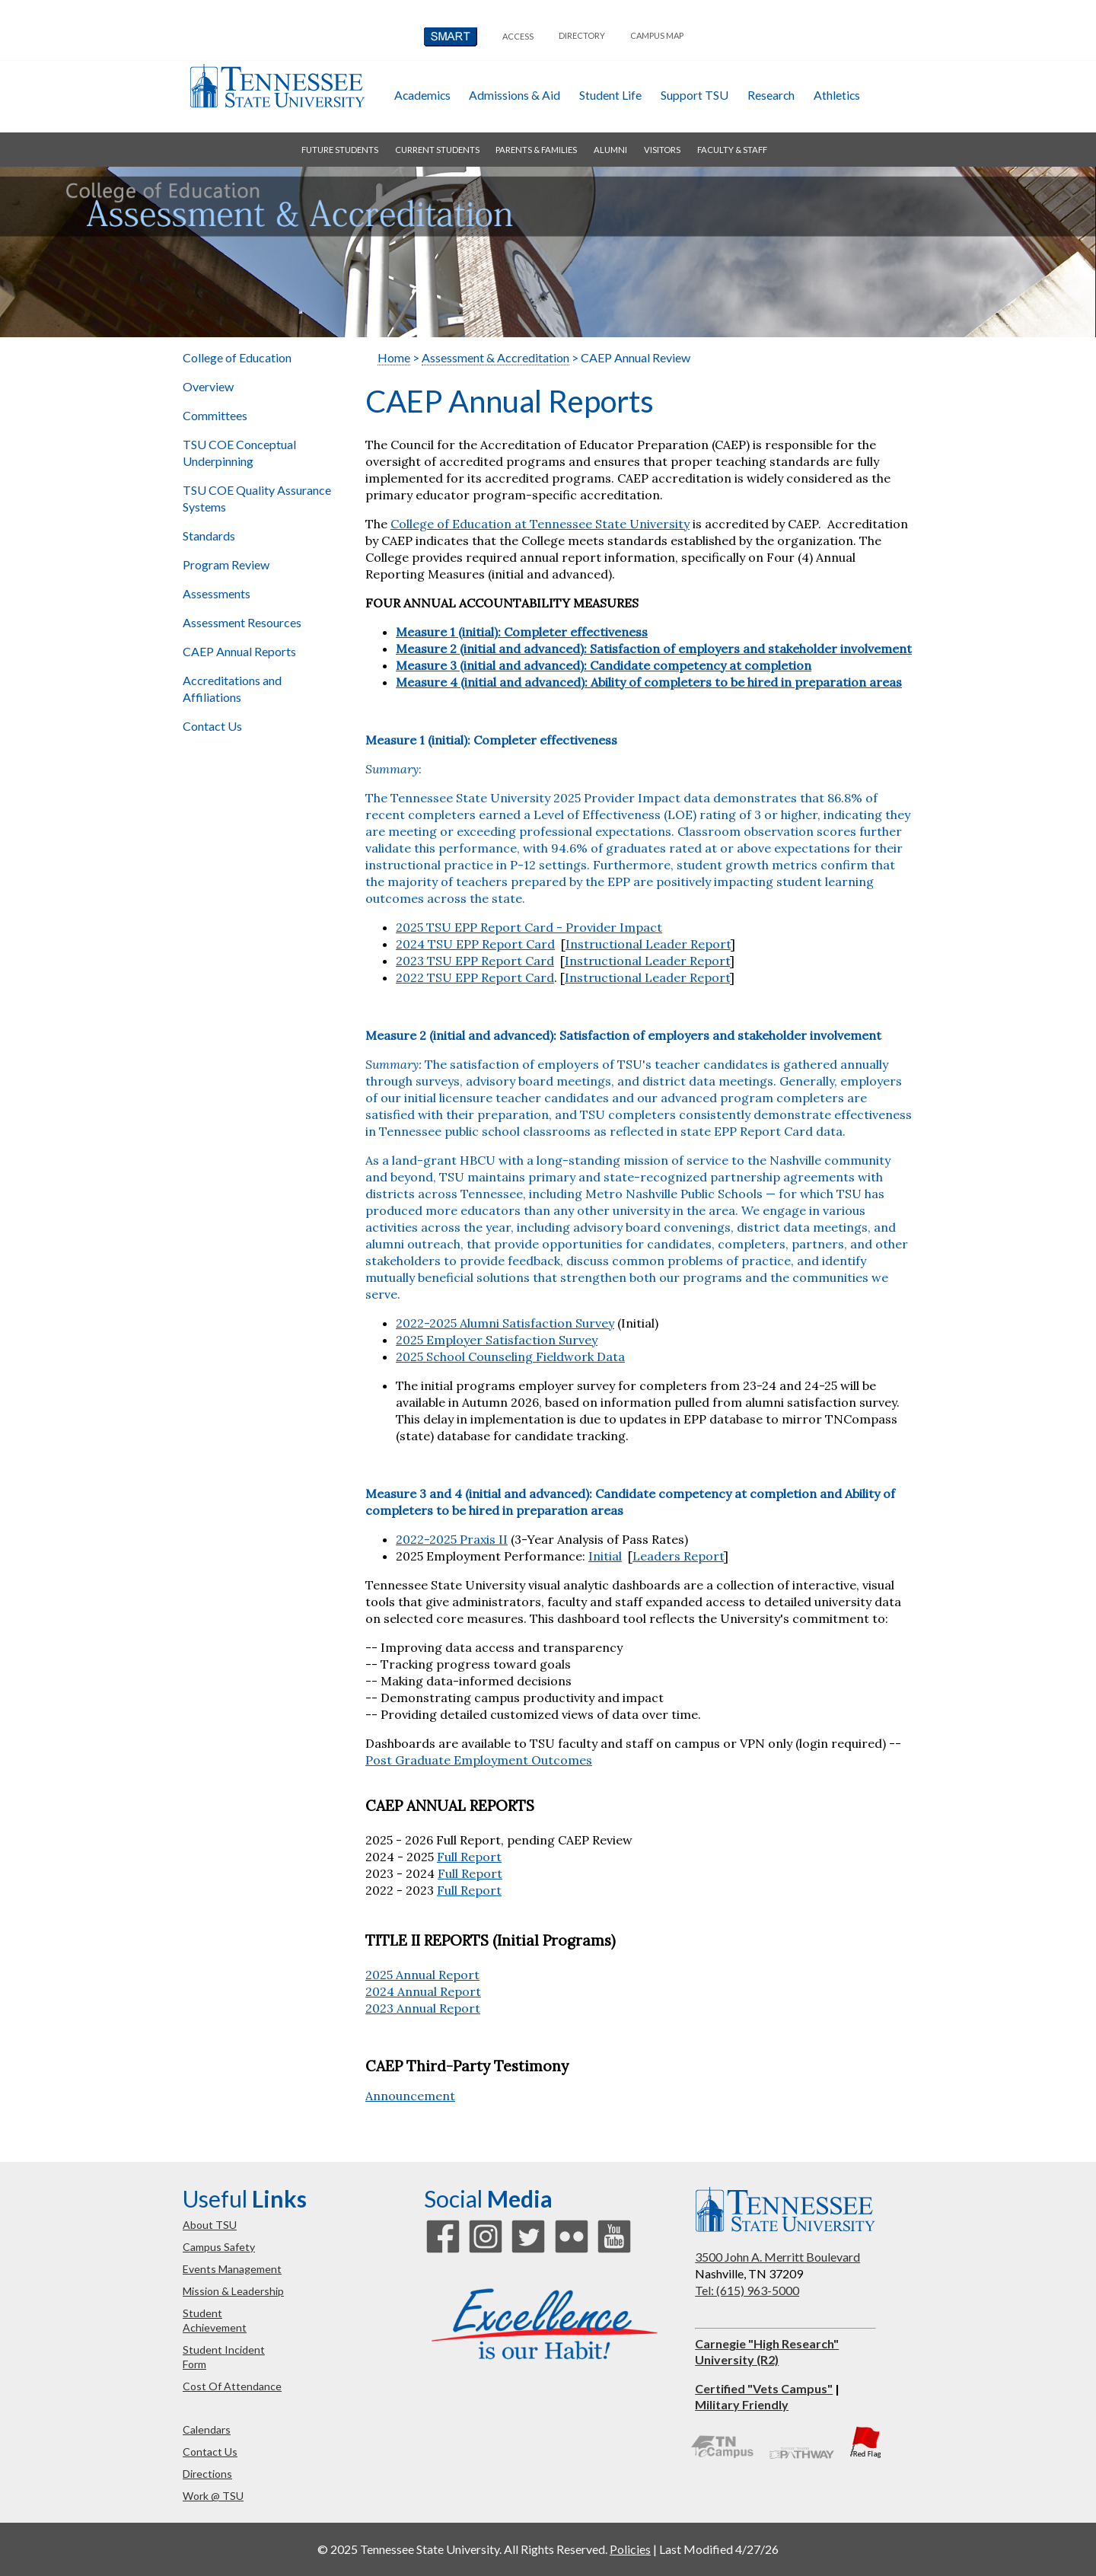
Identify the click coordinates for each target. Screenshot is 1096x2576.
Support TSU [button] (694, 95)
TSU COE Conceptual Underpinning (239, 452)
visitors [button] (662, 150)
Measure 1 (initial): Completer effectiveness (491, 740)
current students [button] (437, 150)
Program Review (226, 564)
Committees (215, 415)
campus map (656, 35)
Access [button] (518, 36)
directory (582, 35)
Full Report (469, 1856)
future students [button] (339, 150)
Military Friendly (742, 2404)
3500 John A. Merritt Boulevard (777, 2256)
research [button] (771, 95)
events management (232, 2268)
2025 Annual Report (422, 1974)
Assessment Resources (243, 622)
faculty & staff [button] (732, 150)
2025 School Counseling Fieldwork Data (510, 1356)
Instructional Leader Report (648, 944)
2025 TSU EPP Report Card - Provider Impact (529, 927)
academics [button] (422, 95)
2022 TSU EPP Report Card (475, 977)
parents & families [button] (536, 150)
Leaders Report (678, 1556)
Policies (630, 2549)
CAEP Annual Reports (239, 651)
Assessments (216, 593)
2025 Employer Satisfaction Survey (496, 1339)
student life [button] (610, 95)
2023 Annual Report (422, 2008)
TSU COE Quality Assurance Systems (257, 498)
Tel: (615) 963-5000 (747, 2290)
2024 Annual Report (423, 1991)
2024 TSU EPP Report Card (475, 944)
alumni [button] (610, 150)
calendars (207, 2429)
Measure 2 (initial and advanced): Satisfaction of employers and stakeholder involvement (623, 1035)
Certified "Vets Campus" (764, 2388)
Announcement (410, 2095)
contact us (210, 2451)
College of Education (237, 357)
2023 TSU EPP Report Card (475, 960)
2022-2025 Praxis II (452, 1539)
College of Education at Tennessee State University (540, 523)
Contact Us (212, 726)
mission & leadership (233, 2290)
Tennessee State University (277, 85)
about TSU (210, 2224)
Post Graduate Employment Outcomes (478, 1760)
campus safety (219, 2246)
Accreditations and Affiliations (232, 688)
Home (394, 357)
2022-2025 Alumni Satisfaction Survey (505, 1323)
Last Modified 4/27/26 (719, 2549)
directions (207, 2473)
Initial (605, 1556)
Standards (209, 535)
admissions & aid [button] (514, 95)
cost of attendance (232, 2386)
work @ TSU (213, 2495)
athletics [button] (837, 95)
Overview (209, 386)
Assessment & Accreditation (495, 357)
